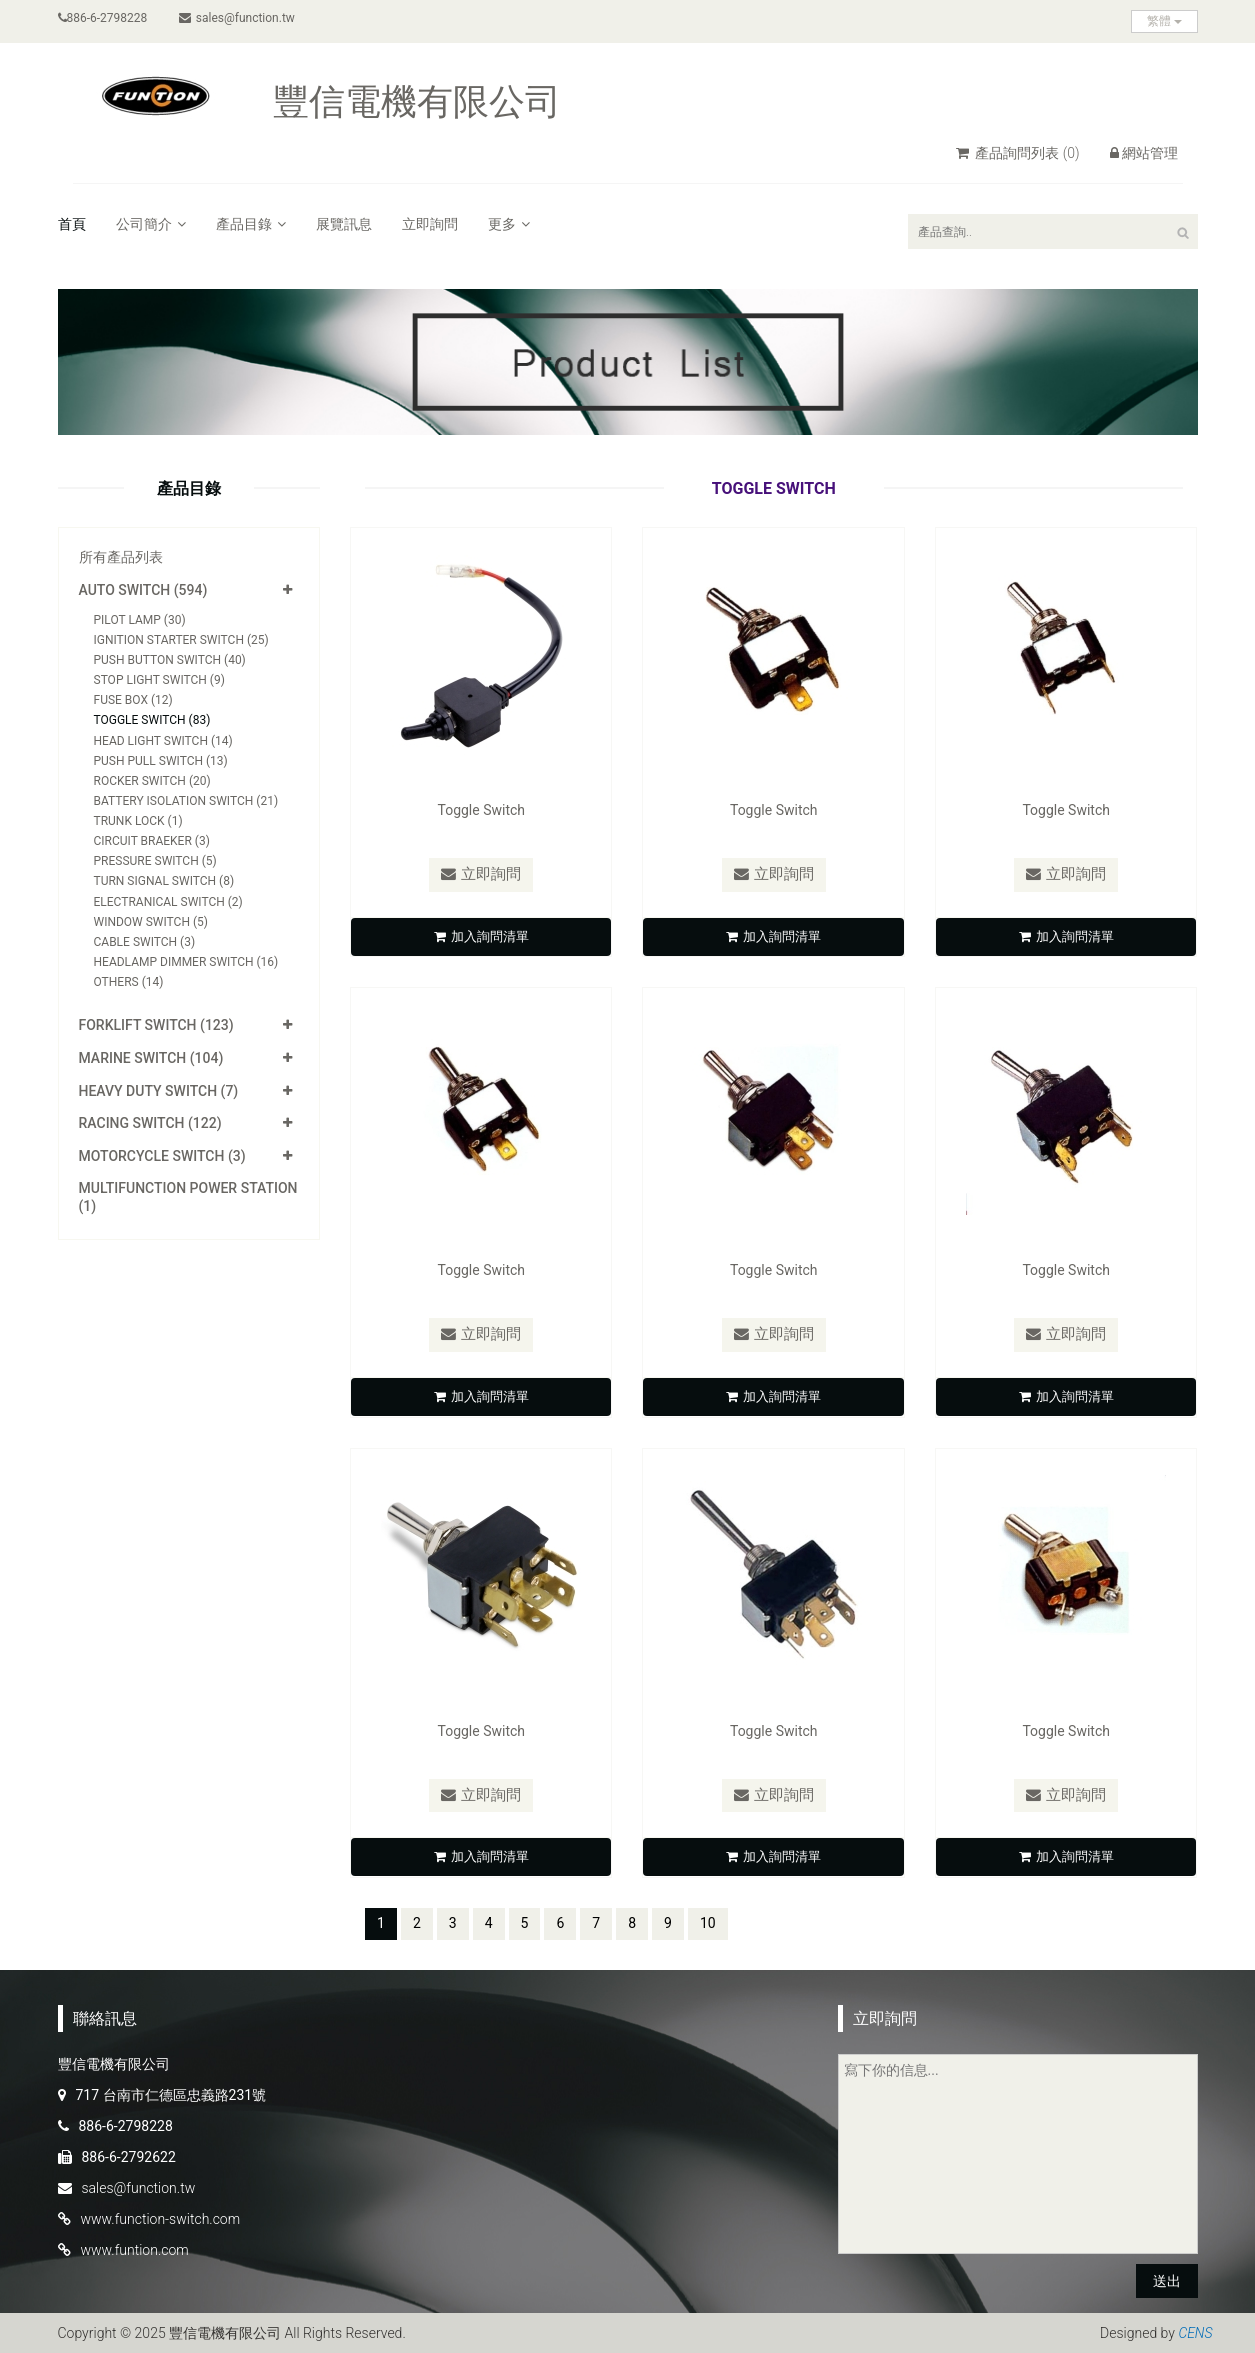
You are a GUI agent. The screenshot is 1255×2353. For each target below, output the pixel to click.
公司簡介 (151, 224)
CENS (1195, 2333)
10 (708, 1922)
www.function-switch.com (161, 2219)
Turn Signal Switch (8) (164, 881)
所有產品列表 (121, 557)
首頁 (72, 224)
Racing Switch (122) (150, 1123)
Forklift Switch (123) (156, 1025)
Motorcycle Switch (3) (162, 1156)
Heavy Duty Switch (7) (159, 1091)
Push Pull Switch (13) (161, 761)
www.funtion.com (135, 2250)
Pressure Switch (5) (155, 861)
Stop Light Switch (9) (159, 680)
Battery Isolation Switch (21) (186, 801)
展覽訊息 (344, 224)
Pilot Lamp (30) (140, 620)
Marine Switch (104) (151, 1058)
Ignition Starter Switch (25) (181, 640)
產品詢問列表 (1018, 153)
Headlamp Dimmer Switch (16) (186, 962)
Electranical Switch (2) (168, 902)
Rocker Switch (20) (152, 781)
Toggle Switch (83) (152, 720)
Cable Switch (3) (145, 942)
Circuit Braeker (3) (152, 841)
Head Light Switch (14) (163, 741)
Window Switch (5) (151, 922)
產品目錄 (251, 224)
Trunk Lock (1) (138, 821)
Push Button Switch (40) (170, 660)
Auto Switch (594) (143, 590)
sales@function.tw (237, 18)
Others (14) (129, 982)
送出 (1167, 2281)
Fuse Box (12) (133, 700)
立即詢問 (430, 224)
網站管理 (1144, 153)
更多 (509, 224)
